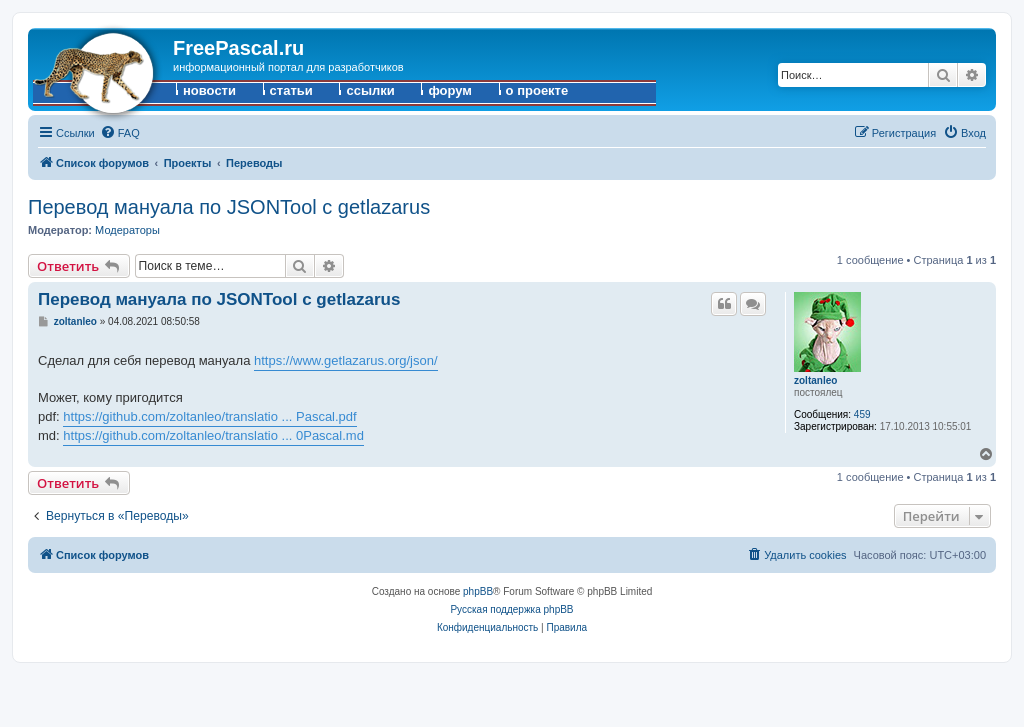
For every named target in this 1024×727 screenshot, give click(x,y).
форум (450, 90)
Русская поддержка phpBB (511, 609)
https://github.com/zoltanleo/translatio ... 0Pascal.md (213, 435)
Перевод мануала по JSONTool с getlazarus (229, 207)
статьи (291, 90)
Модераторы (127, 230)
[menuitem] (120, 133)
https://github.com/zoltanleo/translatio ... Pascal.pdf (209, 416)
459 (862, 414)
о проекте (537, 90)
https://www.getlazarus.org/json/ (346, 360)
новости (209, 90)
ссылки (370, 90)
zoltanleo (815, 380)
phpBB (478, 591)
